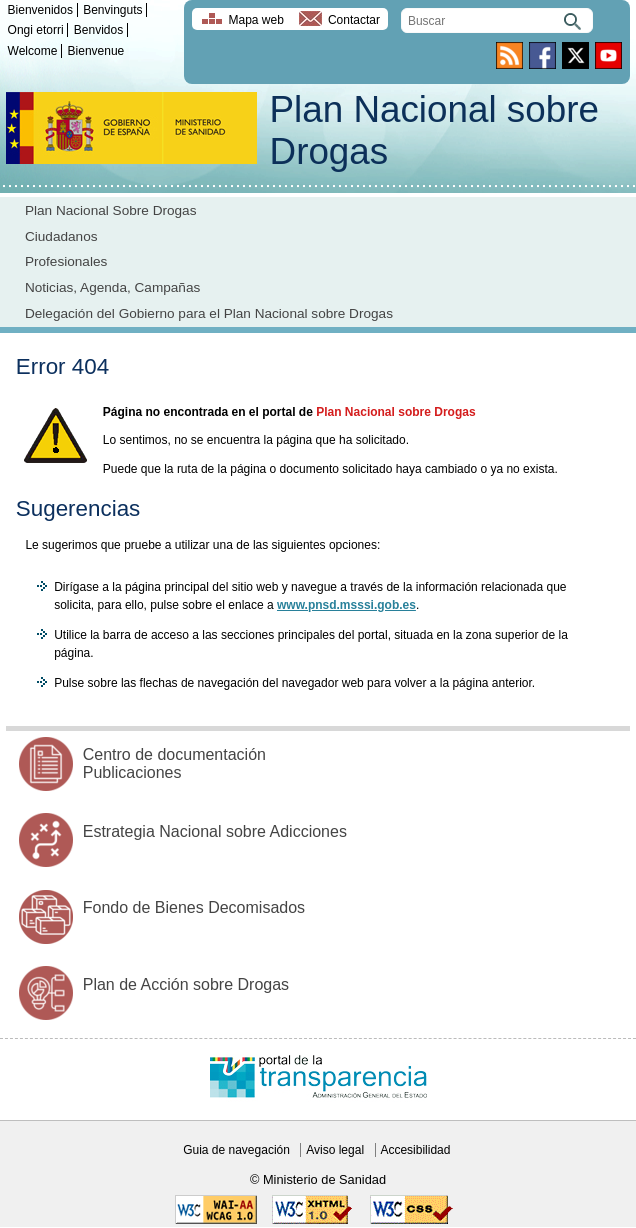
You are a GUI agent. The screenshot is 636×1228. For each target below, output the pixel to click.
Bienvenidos (40, 10)
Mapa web (256, 20)
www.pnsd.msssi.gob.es (346, 605)
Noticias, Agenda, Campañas (112, 287)
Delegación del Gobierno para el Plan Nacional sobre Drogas (209, 313)
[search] (497, 20)
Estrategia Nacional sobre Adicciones (215, 831)
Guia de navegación (236, 1150)
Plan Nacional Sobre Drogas (111, 210)
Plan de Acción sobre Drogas (186, 984)
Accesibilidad (415, 1150)
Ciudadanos (61, 236)
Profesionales (66, 261)
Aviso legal (335, 1150)
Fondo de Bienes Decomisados (194, 907)
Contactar (354, 20)
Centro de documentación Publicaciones (174, 763)
